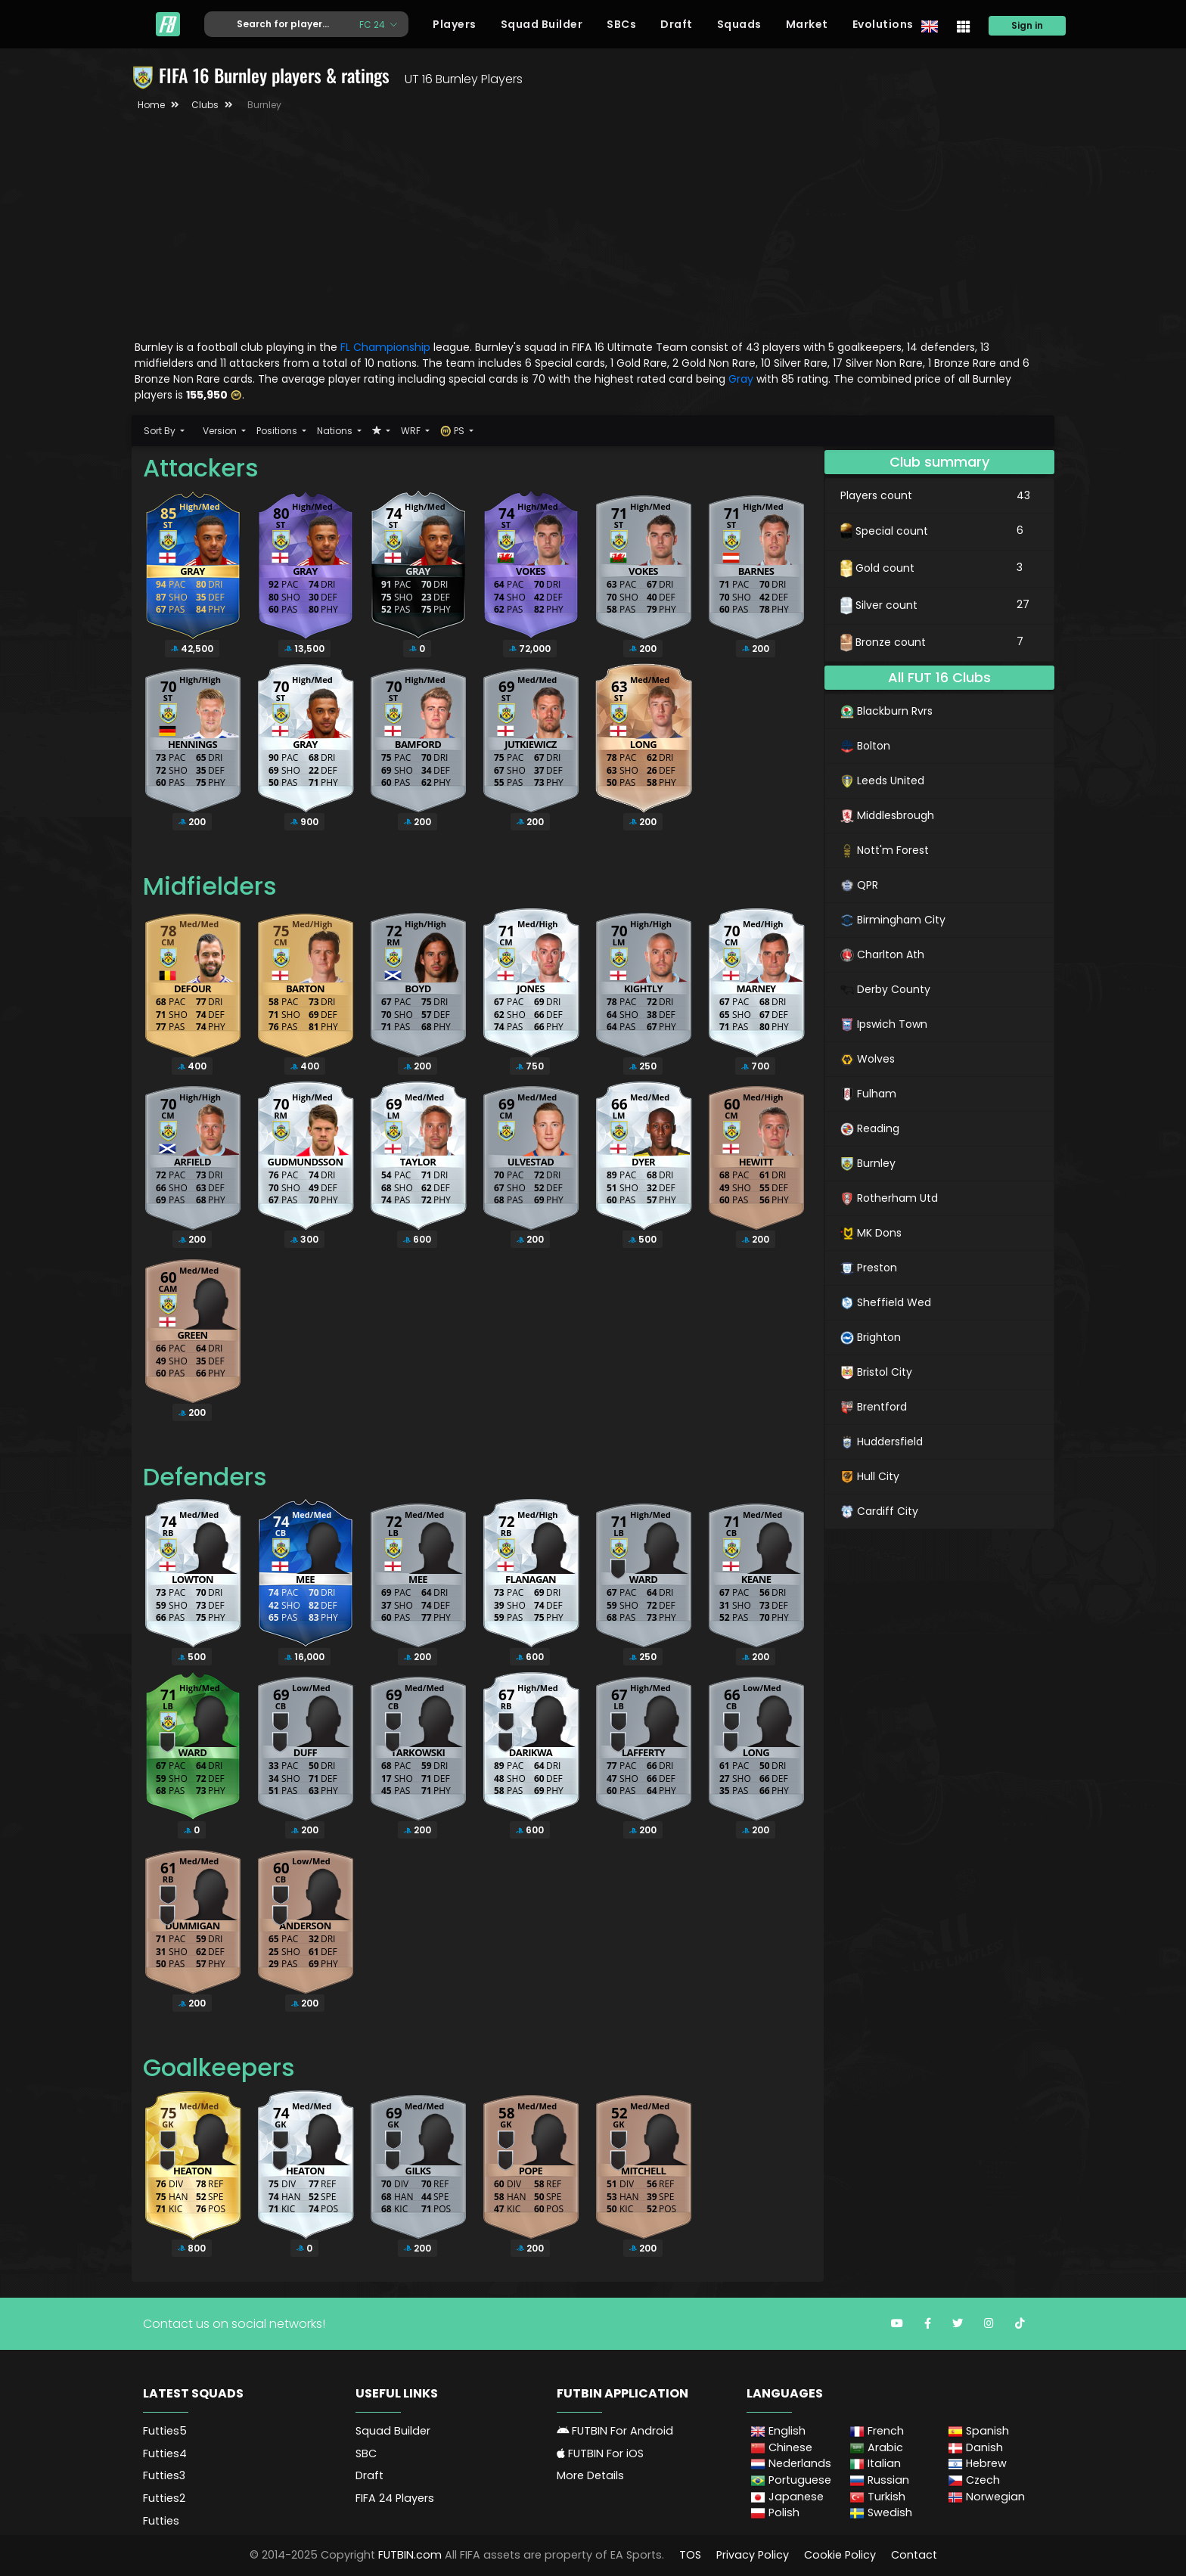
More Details (590, 2475)
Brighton (870, 1337)
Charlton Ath (882, 954)
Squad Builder (542, 24)
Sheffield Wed (885, 1302)
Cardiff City (879, 1511)
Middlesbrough (887, 815)
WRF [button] (412, 430)
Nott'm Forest (884, 850)
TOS (690, 2554)
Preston (868, 1267)
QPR (859, 884)
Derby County (885, 989)
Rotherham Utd (889, 1198)
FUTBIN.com (410, 2554)
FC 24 (373, 23)
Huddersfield (881, 1441)
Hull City (869, 1476)
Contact (914, 2554)
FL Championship (385, 347)
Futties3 (164, 2475)
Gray (742, 378)
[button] (381, 431)
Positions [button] (278, 430)
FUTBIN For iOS (600, 2453)
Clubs (205, 104)
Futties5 (165, 2430)
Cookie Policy (840, 2554)
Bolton (865, 745)
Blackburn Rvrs (886, 710)
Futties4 (165, 2453)
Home (151, 104)
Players (455, 24)
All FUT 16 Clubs (939, 677)
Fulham (868, 1093)
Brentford (873, 1406)
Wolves (867, 1058)
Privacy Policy (752, 2554)
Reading (869, 1128)
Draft (676, 24)
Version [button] (221, 430)
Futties (161, 2520)
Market (807, 24)
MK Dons (871, 1232)
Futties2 (164, 2498)
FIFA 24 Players (394, 2498)
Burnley (868, 1163)
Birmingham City (892, 919)
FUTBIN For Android (615, 2430)
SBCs (621, 24)
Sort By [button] (161, 430)
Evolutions (883, 24)
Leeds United (882, 780)
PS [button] (453, 430)
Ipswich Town (883, 1024)
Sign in (1027, 25)
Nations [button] (336, 430)
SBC (366, 2453)
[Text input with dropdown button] (276, 24)
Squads (739, 24)
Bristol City (876, 1372)
